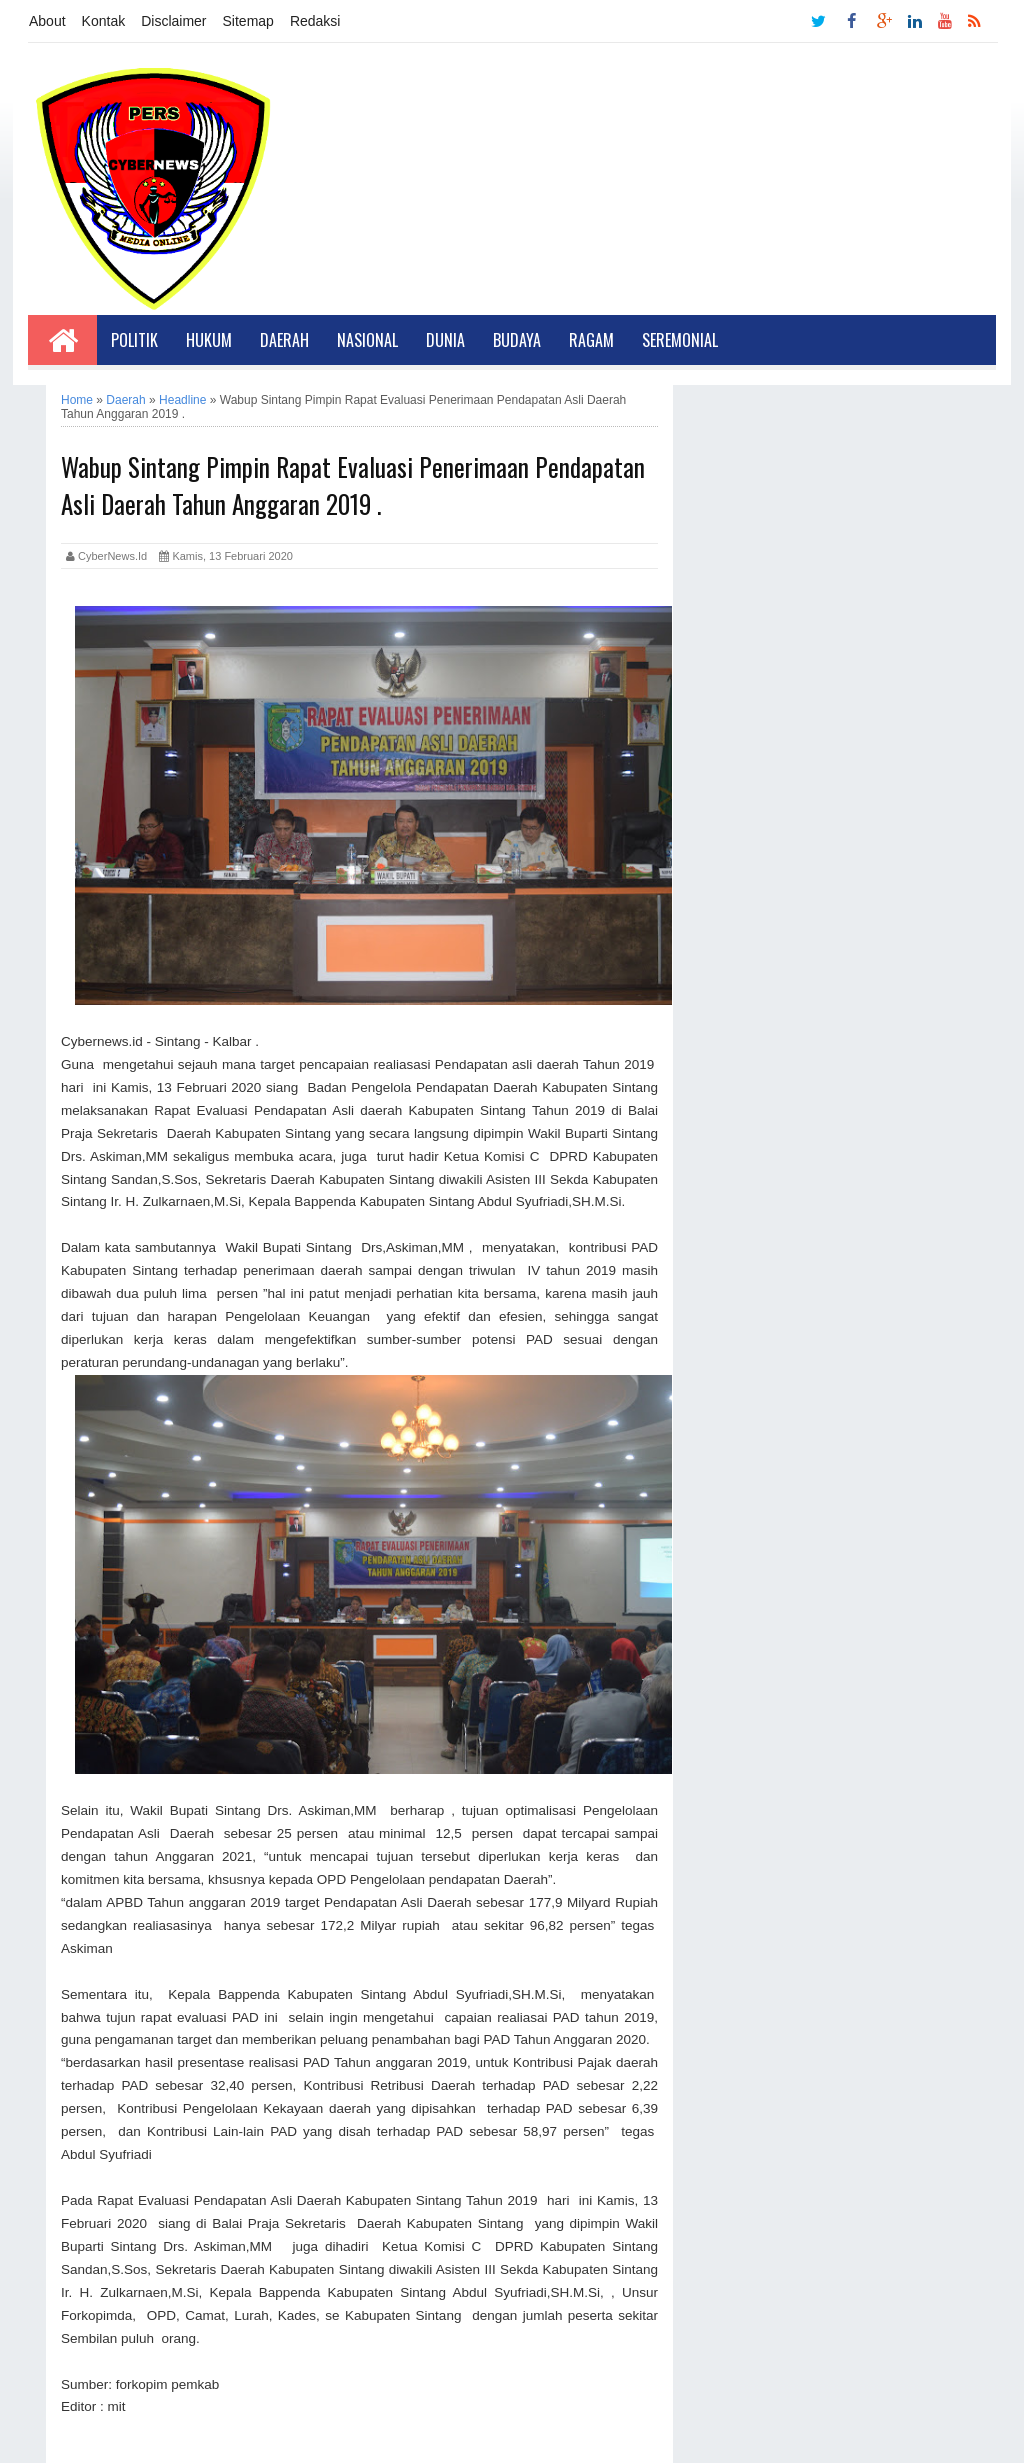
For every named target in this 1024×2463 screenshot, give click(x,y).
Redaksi (315, 21)
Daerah (284, 340)
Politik (134, 340)
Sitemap (248, 21)
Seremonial (680, 340)
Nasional (367, 340)
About (47, 21)
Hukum (209, 340)
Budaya (517, 340)
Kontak (104, 21)
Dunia (445, 340)
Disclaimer (173, 21)
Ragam (591, 340)
